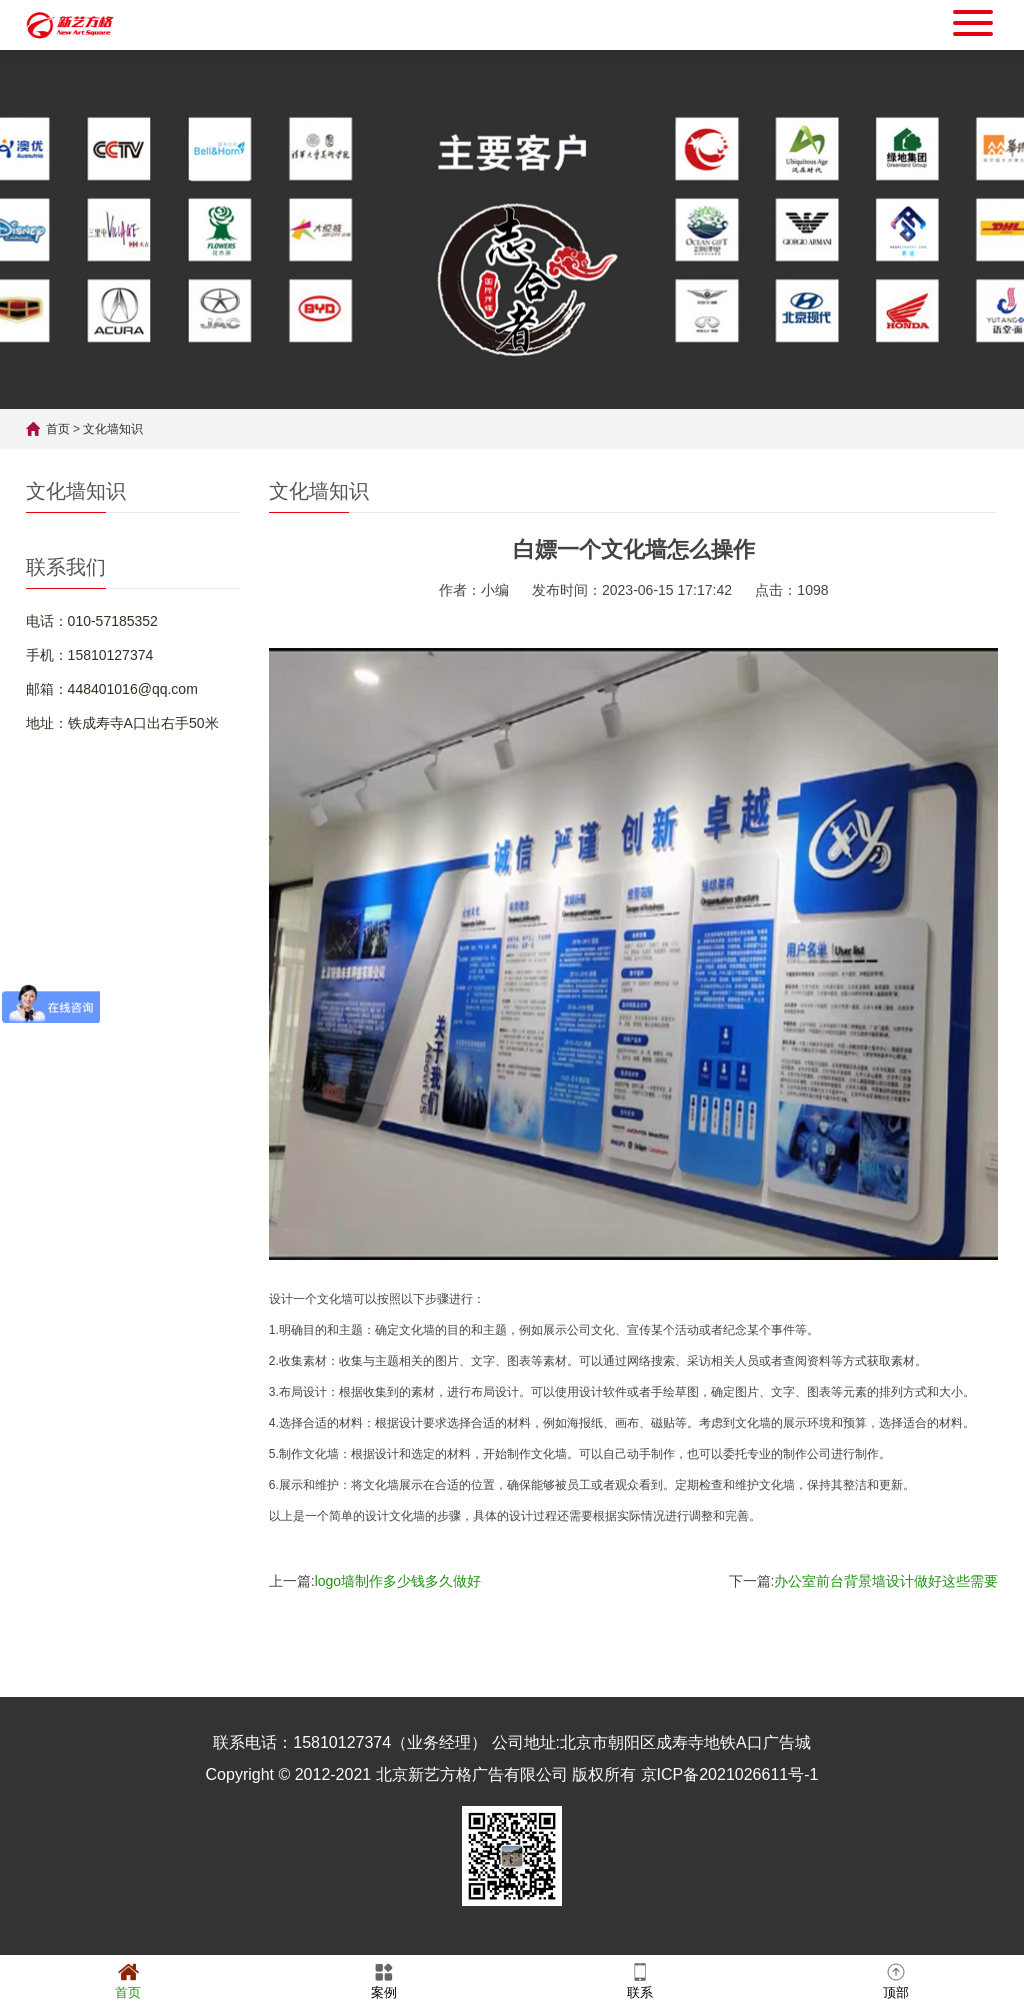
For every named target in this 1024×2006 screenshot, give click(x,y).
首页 (58, 429)
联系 (640, 1979)
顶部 (896, 1979)
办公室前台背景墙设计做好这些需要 (886, 1581)
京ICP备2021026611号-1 (730, 1774)
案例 (384, 1979)
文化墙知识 (113, 429)
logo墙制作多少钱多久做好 (398, 1581)
